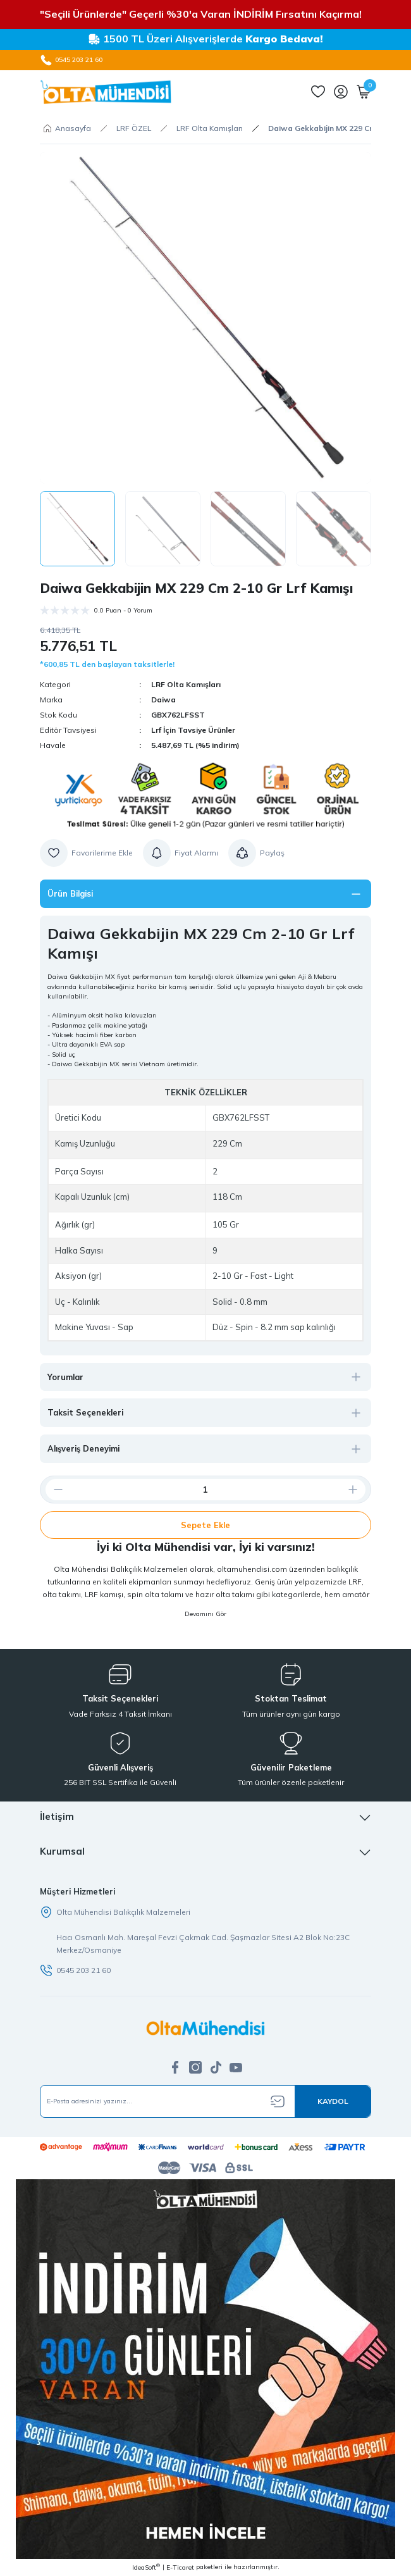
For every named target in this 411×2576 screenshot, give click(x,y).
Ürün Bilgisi (70, 893)
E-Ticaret (180, 2567)
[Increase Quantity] (358, 1489)
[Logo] (105, 91)
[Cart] (363, 91)
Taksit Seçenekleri (85, 1412)
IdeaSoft (146, 2567)
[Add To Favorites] (86, 853)
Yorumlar (65, 1377)
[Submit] (333, 2101)
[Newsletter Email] (205, 2101)
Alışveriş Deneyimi (83, 1448)
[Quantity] (205, 1489)
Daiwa (163, 699)
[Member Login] (340, 91)
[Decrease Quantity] (53, 1489)
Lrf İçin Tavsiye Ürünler (193, 730)
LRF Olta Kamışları (186, 684)
